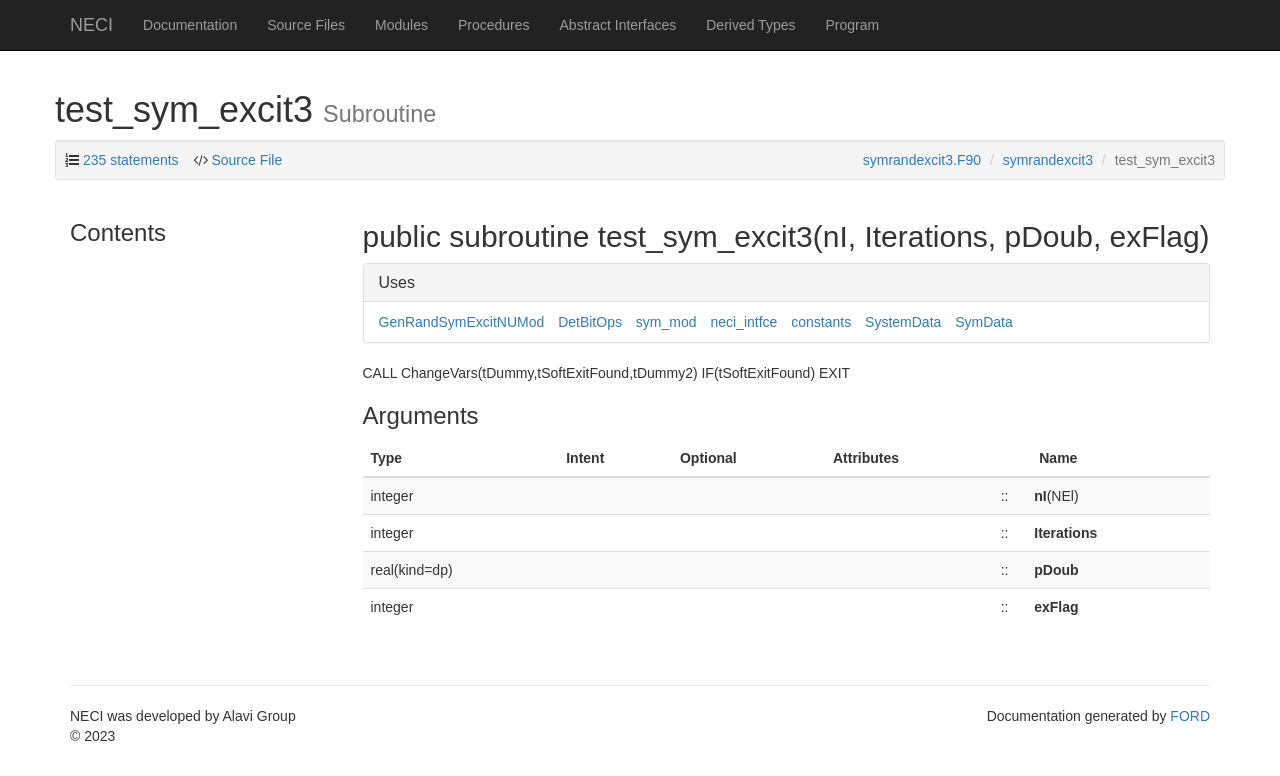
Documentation (190, 25)
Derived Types (750, 25)
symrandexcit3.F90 (922, 160)
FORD (1190, 716)
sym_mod (666, 322)
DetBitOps (590, 322)
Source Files (306, 25)
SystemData (903, 322)
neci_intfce (743, 322)
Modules (401, 25)
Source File (246, 160)
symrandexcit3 (1048, 160)
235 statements (131, 160)
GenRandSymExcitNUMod (462, 322)
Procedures (494, 25)
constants (821, 322)
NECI (91, 25)
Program (852, 25)
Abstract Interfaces (618, 25)
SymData (984, 322)
